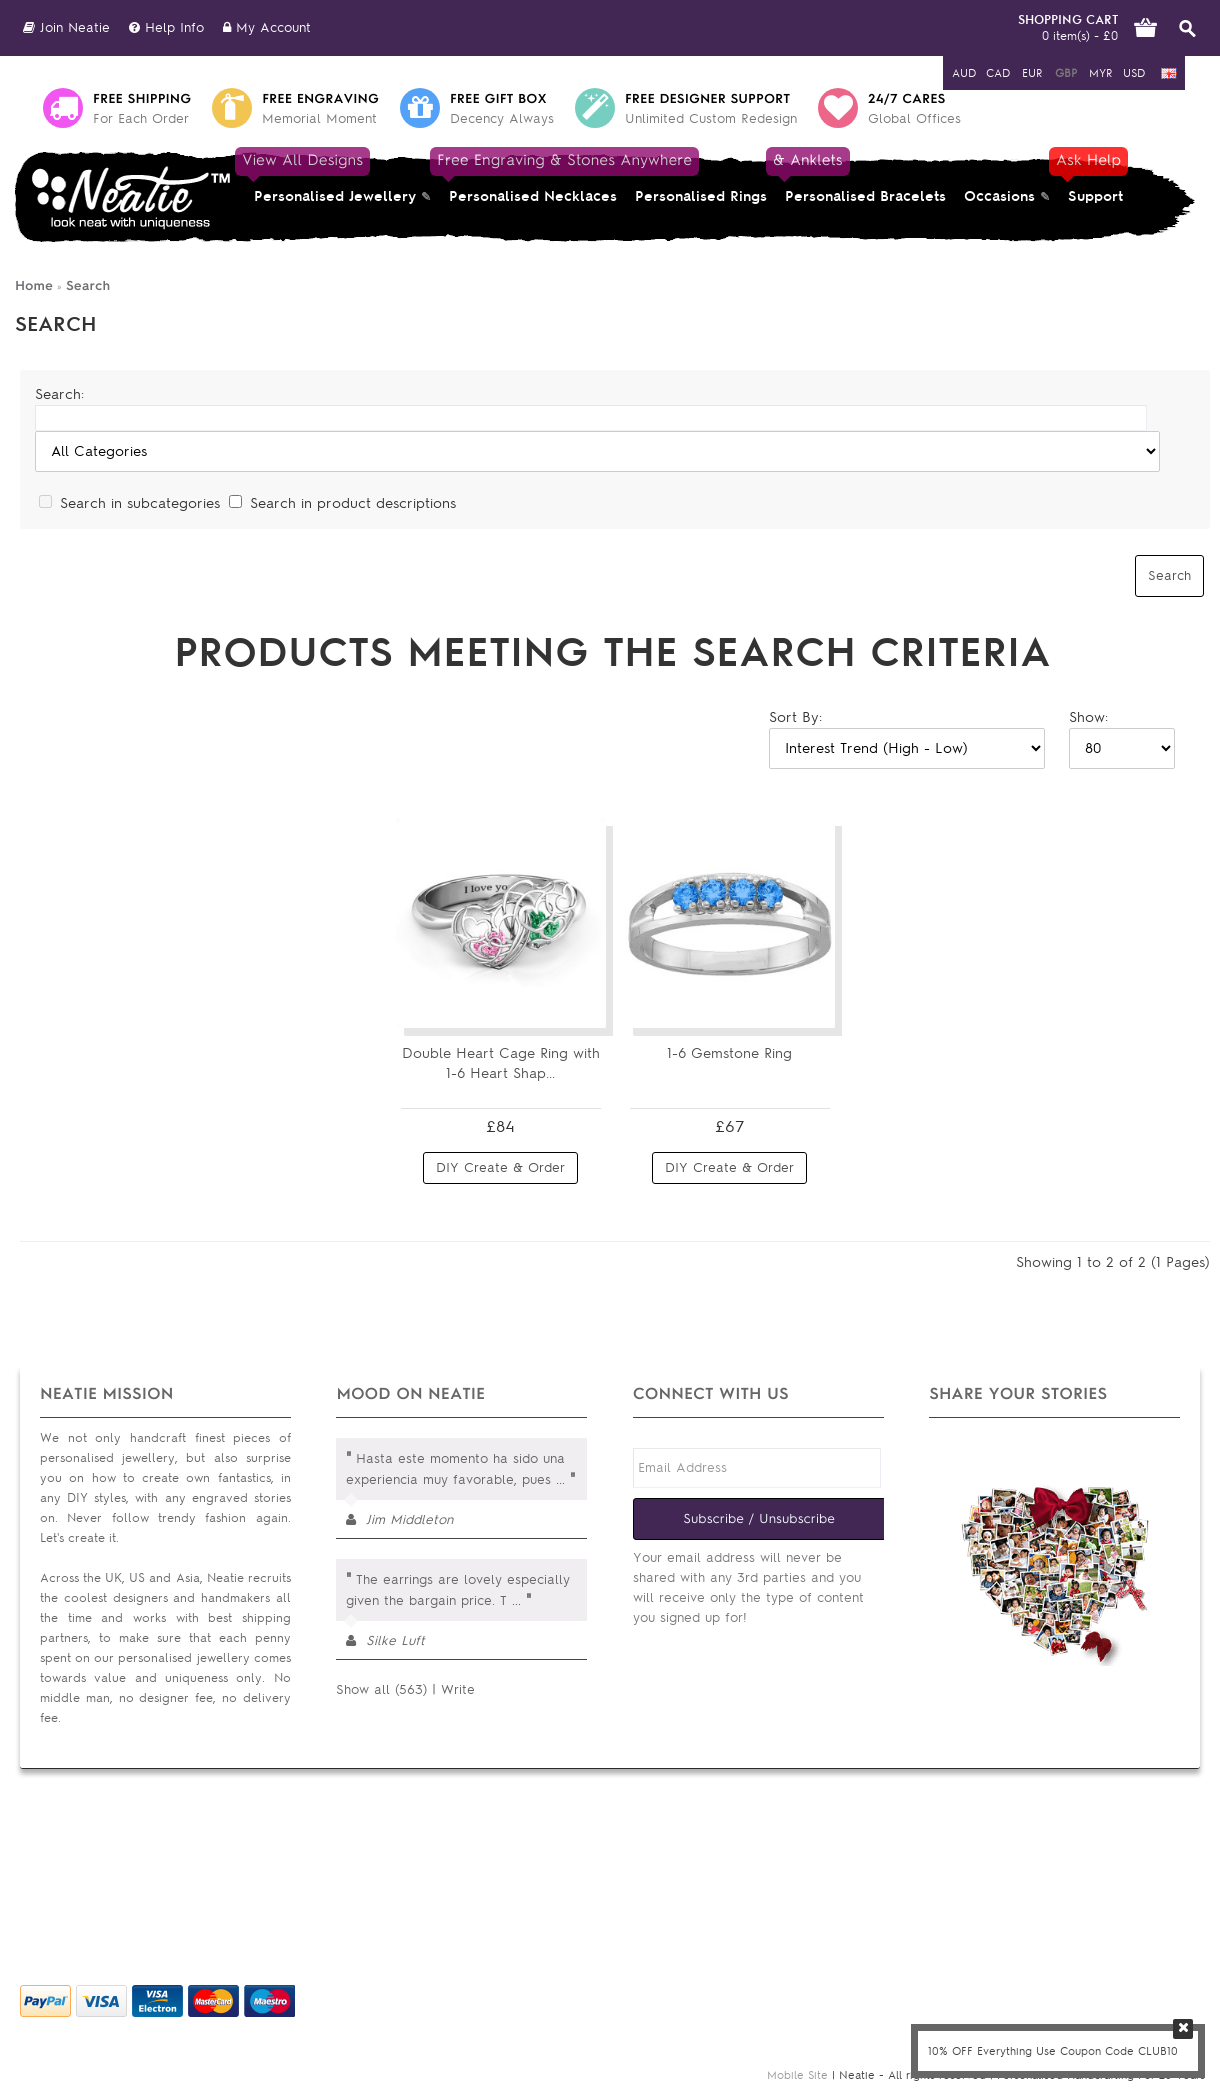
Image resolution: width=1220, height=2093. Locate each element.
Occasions (999, 196)
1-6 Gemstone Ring (729, 1053)
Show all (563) (381, 1689)
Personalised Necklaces (533, 178)
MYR (1100, 73)
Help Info (166, 27)
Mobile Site (797, 2075)
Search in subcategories (140, 503)
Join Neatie (66, 27)
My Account (267, 27)
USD (1134, 73)
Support (1093, 178)
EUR (1032, 73)
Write (458, 1689)
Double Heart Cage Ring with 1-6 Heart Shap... (501, 1063)
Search (88, 285)
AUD (964, 73)
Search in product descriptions (353, 503)
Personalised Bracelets (861, 178)
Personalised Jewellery (330, 178)
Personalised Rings (701, 196)
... (560, 1479)
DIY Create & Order (500, 1167)
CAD (998, 73)
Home (34, 285)
